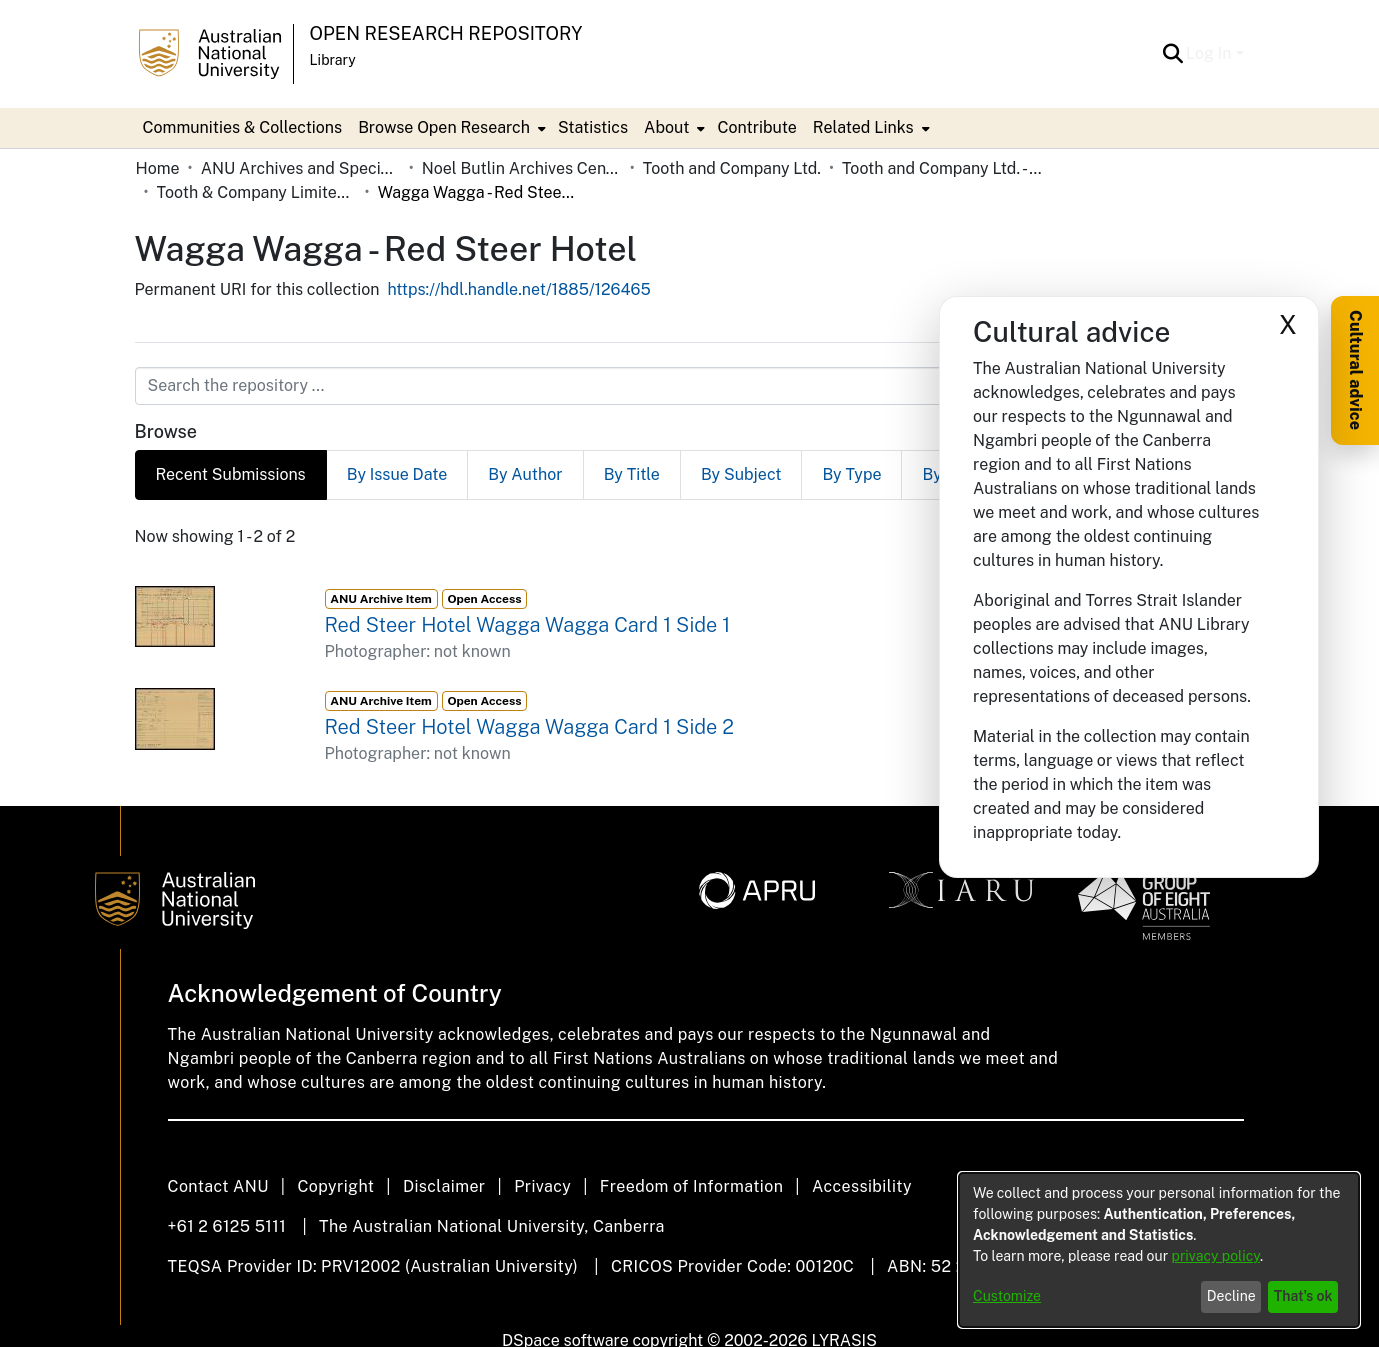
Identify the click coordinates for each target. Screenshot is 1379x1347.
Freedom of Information (691, 1186)
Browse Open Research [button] (444, 127)
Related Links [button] (863, 127)
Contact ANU (218, 1186)
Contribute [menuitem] (756, 127)
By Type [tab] (851, 474)
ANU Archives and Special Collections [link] (301, 168)
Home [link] (158, 168)
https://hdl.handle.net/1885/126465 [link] (518, 289)
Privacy (542, 1186)
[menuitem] (450, 128)
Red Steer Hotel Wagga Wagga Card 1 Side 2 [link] (529, 727)
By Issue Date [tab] (397, 474)
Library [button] (333, 60)
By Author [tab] (525, 474)
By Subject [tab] (741, 474)
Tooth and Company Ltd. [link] (732, 168)
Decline (1231, 1296)
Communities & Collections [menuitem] (243, 127)
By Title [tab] (632, 474)
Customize (1007, 1296)
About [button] (666, 127)
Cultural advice (1355, 370)
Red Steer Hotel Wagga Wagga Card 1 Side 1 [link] (528, 625)
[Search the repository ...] (641, 386)
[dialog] (1159, 1250)
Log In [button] (1210, 53)
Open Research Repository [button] (446, 33)
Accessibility (862, 1186)
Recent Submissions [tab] (231, 474)
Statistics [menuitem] (593, 127)
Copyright (335, 1186)
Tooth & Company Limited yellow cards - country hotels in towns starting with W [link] (257, 192)
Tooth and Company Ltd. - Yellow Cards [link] (942, 168)
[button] (1172, 54)
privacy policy (1216, 1256)
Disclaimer (444, 1186)
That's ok (1303, 1296)
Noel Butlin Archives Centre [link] (522, 168)
